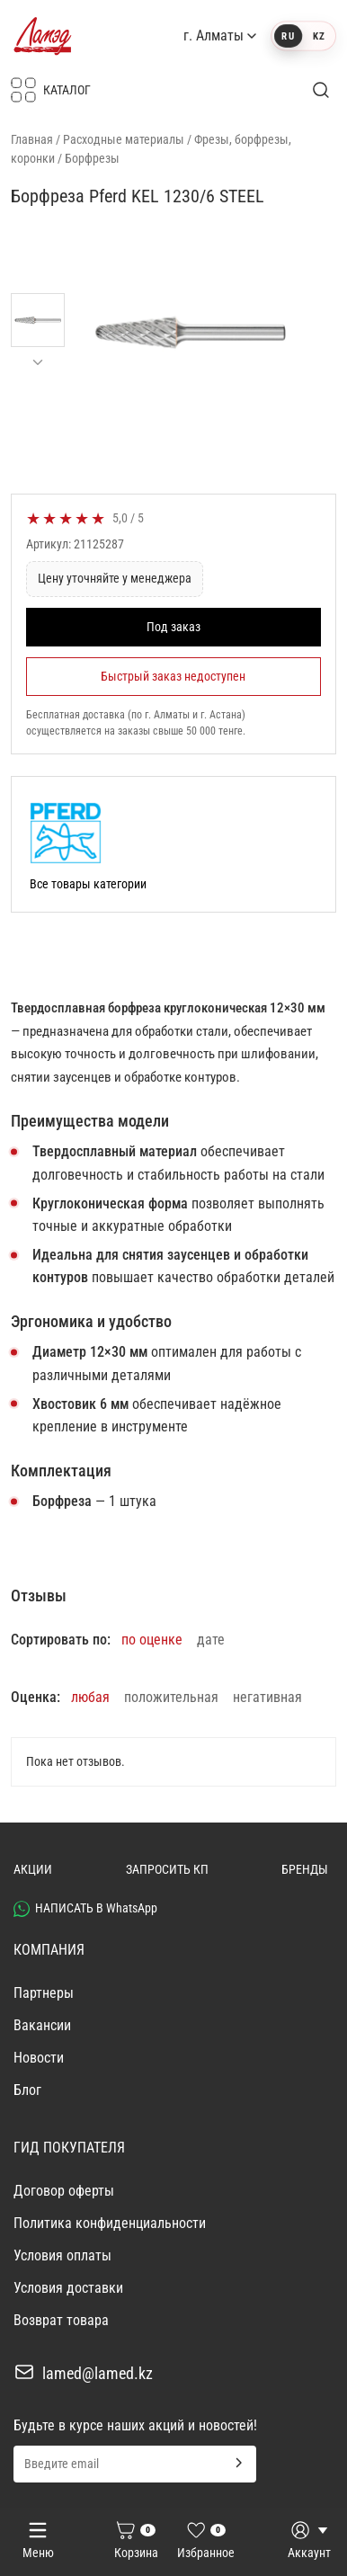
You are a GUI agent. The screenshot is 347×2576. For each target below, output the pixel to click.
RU (289, 36)
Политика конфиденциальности (109, 2223)
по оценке (151, 1639)
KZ (319, 36)
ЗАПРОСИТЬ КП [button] (167, 1869)
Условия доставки (68, 2287)
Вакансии (42, 2025)
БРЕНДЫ (304, 1869)
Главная (32, 139)
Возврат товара (61, 2320)
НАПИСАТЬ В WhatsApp (85, 1909)
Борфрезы (92, 158)
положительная (171, 1697)
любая (90, 1697)
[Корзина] (135, 2542)
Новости (38, 2057)
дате (211, 1639)
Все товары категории (88, 884)
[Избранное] (206, 2542)
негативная (267, 1697)
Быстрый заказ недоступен (173, 676)
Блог (27, 2090)
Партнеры (43, 1992)
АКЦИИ (32, 1869)
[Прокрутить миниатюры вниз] (38, 362)
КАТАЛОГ (51, 90)
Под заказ (173, 626)
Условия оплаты (62, 2255)
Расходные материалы (123, 139)
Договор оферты (63, 2190)
